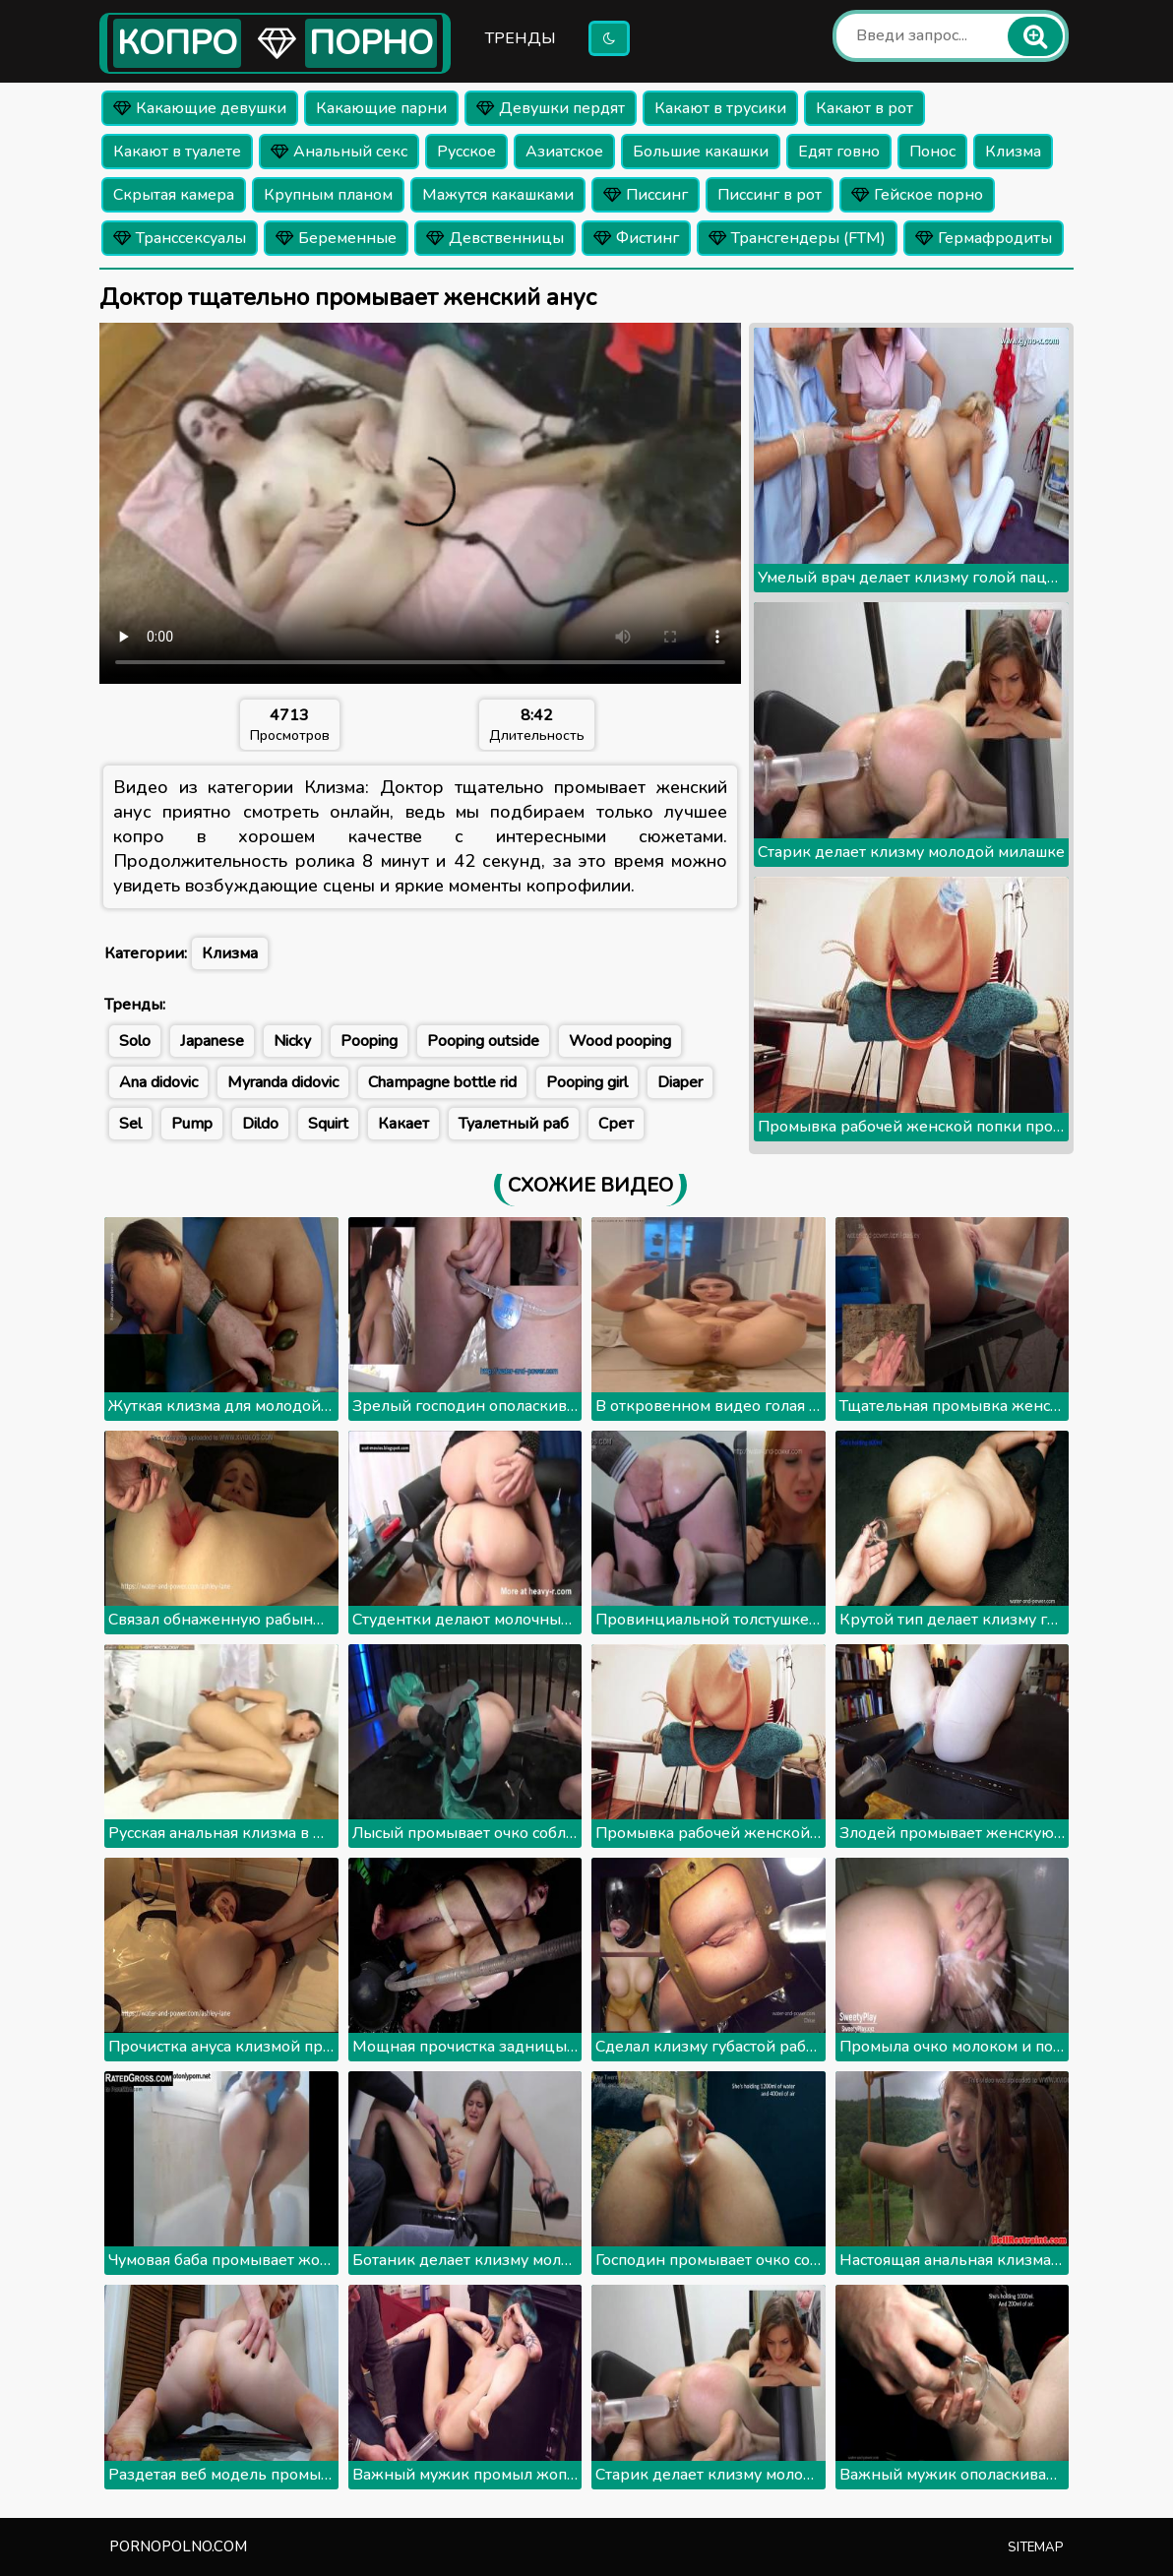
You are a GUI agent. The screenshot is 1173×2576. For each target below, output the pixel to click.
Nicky (292, 1041)
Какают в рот (864, 108)
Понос (932, 151)
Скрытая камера (173, 195)
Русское (466, 151)
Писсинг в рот (769, 195)
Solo (135, 1041)
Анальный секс (339, 151)
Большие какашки (701, 151)
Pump (192, 1124)
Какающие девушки (199, 108)
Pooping (369, 1041)
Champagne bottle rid (442, 1082)
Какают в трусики (720, 108)
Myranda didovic (283, 1082)
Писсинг (645, 195)
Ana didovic (158, 1082)
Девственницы (495, 238)
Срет (616, 1124)
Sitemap (1036, 2547)
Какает (403, 1124)
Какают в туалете (177, 151)
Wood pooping (620, 1041)
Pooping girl (587, 1082)
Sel (130, 1124)
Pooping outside (483, 1041)
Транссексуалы (179, 238)
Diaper (680, 1082)
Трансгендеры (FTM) (797, 238)
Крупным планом (328, 195)
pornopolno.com (178, 2546)
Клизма (1013, 151)
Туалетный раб (514, 1124)
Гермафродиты (983, 238)
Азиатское (564, 151)
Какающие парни (381, 108)
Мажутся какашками (498, 195)
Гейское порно (917, 195)
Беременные (336, 238)
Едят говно (839, 151)
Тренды (520, 38)
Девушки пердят (550, 108)
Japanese (212, 1041)
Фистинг (636, 238)
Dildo (260, 1124)
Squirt (328, 1124)
